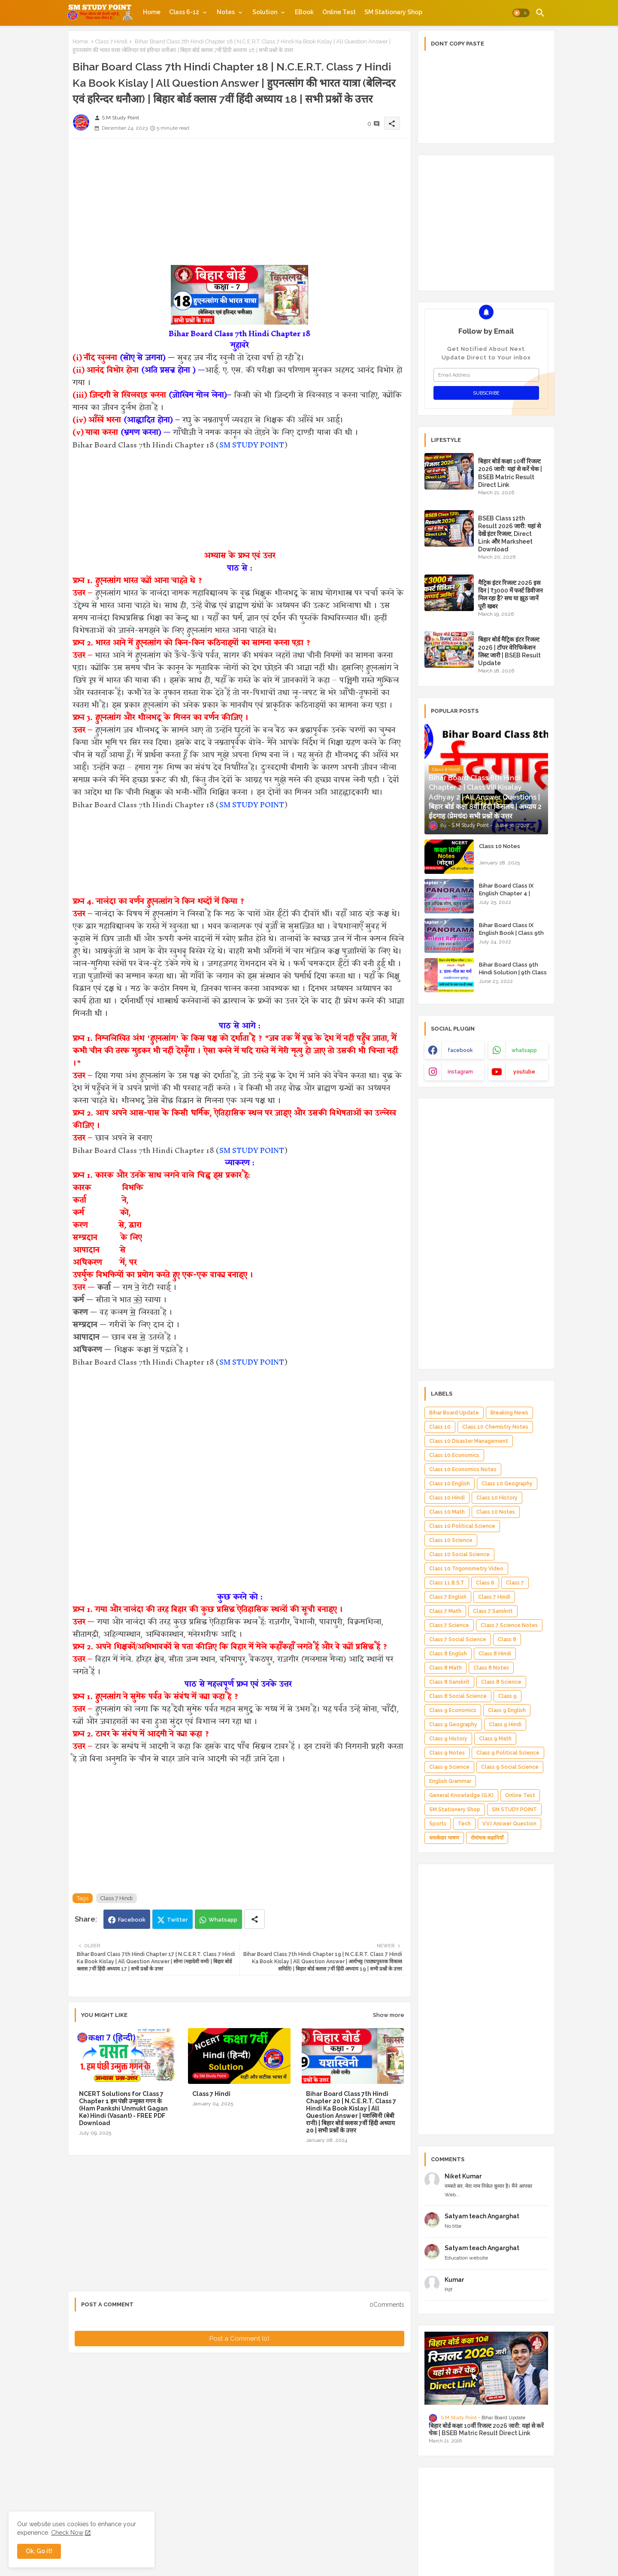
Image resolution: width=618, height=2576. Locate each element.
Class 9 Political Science (507, 1753)
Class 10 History (497, 1498)
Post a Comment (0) (239, 2338)
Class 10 (440, 1427)
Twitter (177, 1919)
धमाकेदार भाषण (444, 1838)
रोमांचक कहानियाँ (487, 1838)
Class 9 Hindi (505, 1724)
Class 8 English (448, 1654)
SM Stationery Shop (454, 1810)
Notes (226, 12)
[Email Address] (486, 375)
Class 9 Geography (453, 1724)
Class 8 (507, 1639)
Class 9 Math (495, 1739)
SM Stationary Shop (393, 12)
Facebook (131, 1919)
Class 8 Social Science (458, 1696)
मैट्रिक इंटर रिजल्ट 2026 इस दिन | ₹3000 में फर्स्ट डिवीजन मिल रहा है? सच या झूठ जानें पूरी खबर (510, 594)
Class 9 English (507, 1710)
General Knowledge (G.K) (461, 1795)
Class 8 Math (445, 1668)
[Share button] (254, 1919)
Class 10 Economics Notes (463, 1469)
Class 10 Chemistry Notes (495, 1427)
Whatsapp (223, 1919)
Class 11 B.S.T (446, 1583)
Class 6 (485, 1583)
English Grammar (450, 1781)
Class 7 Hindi (111, 41)
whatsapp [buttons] (524, 1050)
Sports (437, 1824)
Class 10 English (449, 1484)
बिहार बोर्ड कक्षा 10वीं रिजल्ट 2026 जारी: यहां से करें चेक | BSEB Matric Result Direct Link (510, 473)
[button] (521, 13)
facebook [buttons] (460, 1050)
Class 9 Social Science (510, 1767)
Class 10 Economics (454, 1455)
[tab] (152, 12)
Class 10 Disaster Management (468, 1441)
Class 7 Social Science (457, 1639)
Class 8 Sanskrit (449, 1682)
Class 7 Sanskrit (493, 1611)
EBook (304, 12)
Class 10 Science (451, 1540)
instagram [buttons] (460, 1072)
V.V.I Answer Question (509, 1824)
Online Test (339, 12)
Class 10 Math (447, 1512)
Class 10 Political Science (462, 1526)
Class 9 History (448, 1739)
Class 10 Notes (499, 846)
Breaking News (509, 1413)
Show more (388, 2015)
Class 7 (515, 1583)
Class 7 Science (449, 1625)
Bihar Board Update (454, 1413)
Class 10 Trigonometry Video (466, 1569)
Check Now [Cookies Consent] (67, 2532)
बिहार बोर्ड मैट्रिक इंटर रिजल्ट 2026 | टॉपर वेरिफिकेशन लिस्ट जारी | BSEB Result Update (509, 651)
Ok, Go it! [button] (39, 2551)
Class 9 (507, 1696)
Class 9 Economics (452, 1710)
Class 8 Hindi (495, 1654)
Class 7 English (448, 1597)
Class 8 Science (501, 1682)
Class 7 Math (445, 1611)
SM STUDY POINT (251, 444)
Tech (464, 1824)
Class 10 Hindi (447, 1498)
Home (152, 12)
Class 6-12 (184, 12)
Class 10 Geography (507, 1484)
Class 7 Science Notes (509, 1625)
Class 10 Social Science (459, 1554)
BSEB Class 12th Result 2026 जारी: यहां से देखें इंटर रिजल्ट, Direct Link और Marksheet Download (509, 534)
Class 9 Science (449, 1767)
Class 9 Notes (447, 1753)
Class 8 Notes (491, 1668)
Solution (264, 12)
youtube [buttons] (524, 1072)
